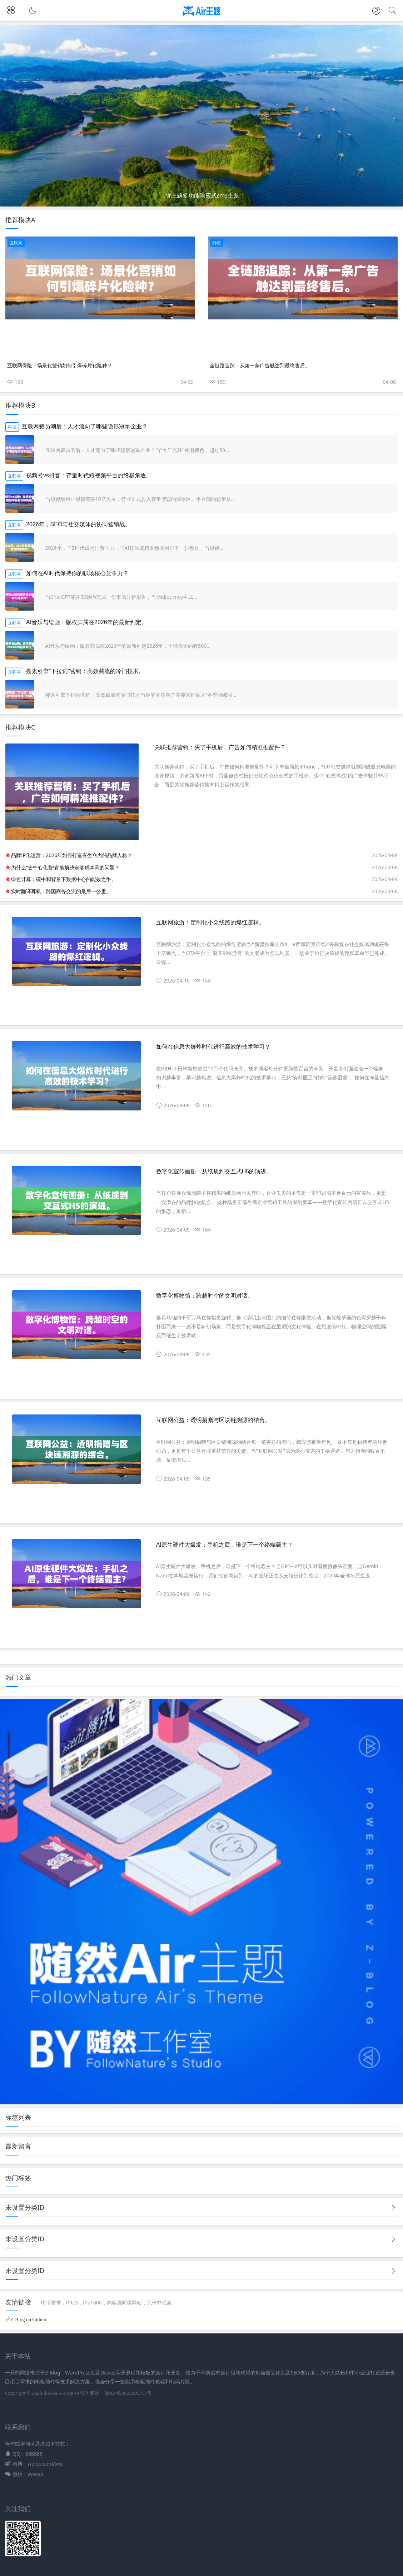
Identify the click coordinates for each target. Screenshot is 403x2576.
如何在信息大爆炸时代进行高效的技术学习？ (213, 1047)
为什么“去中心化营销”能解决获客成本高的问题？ (65, 867)
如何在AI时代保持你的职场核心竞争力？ (77, 573)
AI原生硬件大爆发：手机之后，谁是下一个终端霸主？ (224, 1545)
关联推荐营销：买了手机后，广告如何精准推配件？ (220, 747)
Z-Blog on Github (28, 2319)
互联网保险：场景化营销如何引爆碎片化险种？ (59, 365)
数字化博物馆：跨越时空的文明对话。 (204, 1296)
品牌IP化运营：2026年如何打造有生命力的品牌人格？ (71, 855)
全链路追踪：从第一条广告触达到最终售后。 (260, 365)
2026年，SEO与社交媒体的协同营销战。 (78, 524)
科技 (12, 427)
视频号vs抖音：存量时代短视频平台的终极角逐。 (89, 475)
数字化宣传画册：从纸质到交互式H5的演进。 (214, 1171)
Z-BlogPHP (69, 2393)
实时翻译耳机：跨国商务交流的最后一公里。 (61, 891)
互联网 (16, 243)
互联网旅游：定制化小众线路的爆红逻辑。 (210, 922)
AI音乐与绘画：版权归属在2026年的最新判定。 (86, 622)
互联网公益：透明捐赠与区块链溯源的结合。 (213, 1420)
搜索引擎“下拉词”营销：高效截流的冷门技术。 (85, 671)
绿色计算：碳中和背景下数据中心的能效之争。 (63, 879)
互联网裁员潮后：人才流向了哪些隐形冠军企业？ (85, 426)
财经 (216, 243)
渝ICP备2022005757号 (128, 2393)
